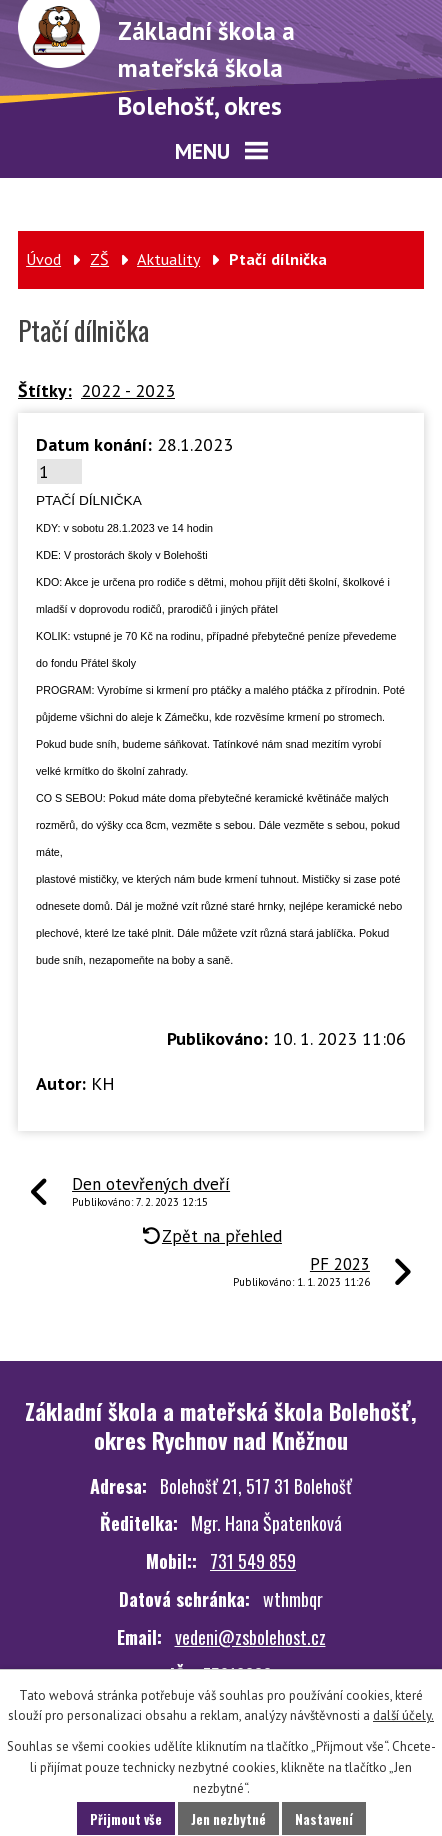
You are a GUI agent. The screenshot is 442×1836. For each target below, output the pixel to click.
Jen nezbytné (228, 1819)
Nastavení (324, 1819)
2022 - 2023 (128, 390)
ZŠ (99, 259)
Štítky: (45, 390)
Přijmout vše (126, 1819)
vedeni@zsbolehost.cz (250, 1637)
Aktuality (168, 259)
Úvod (43, 259)
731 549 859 (253, 1561)
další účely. (403, 1715)
